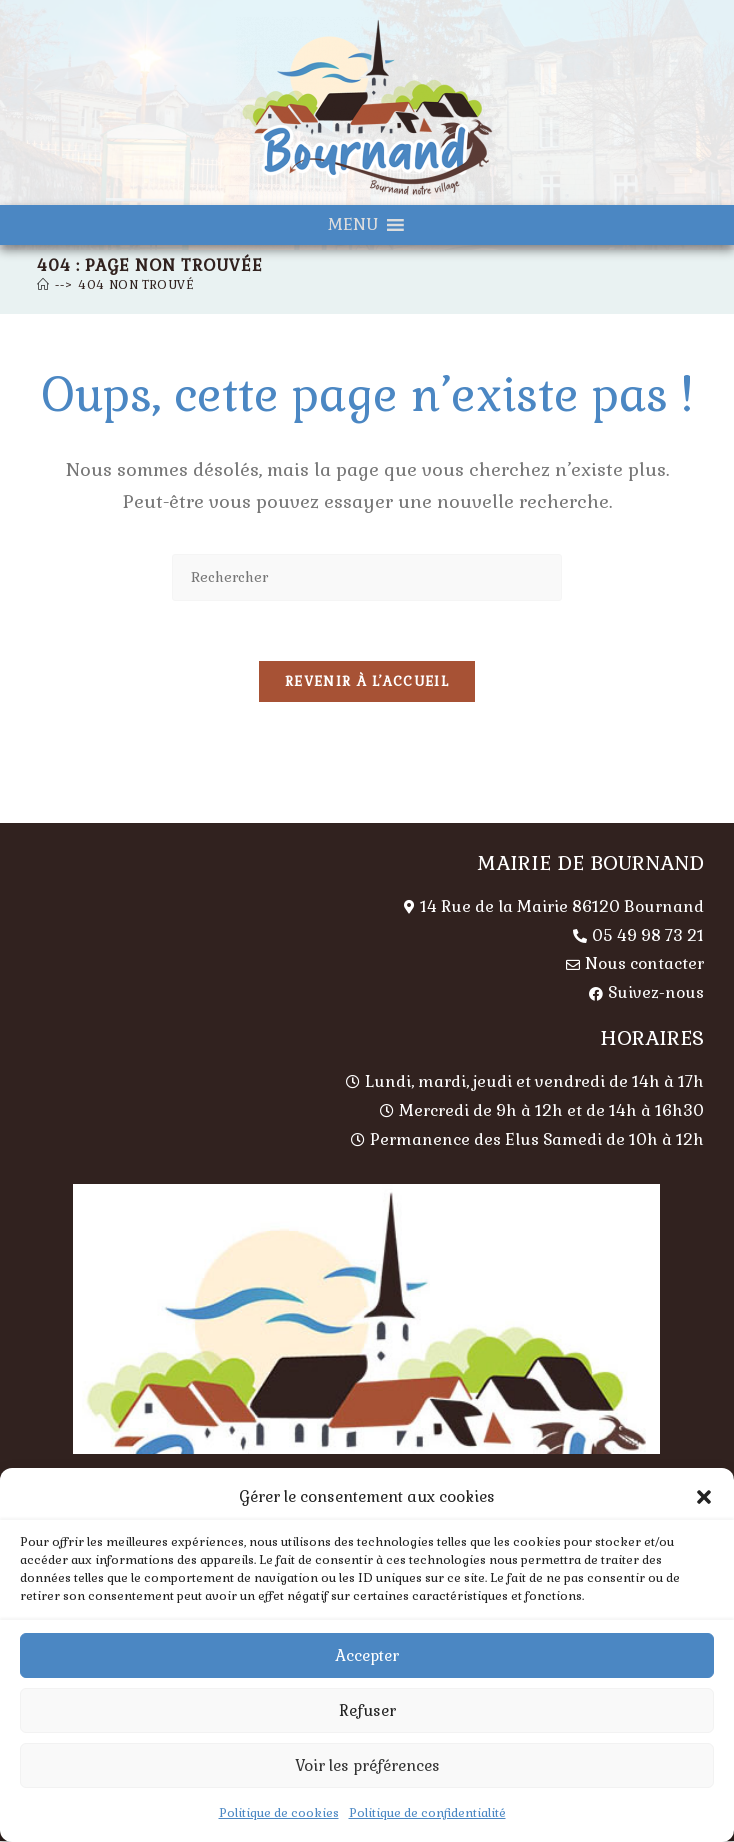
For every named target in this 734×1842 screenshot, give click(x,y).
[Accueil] (43, 285)
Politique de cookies (279, 1813)
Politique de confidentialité (427, 1813)
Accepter (367, 1655)
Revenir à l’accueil (367, 682)
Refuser (367, 1710)
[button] (704, 1497)
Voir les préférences (367, 1765)
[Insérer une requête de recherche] (367, 577)
